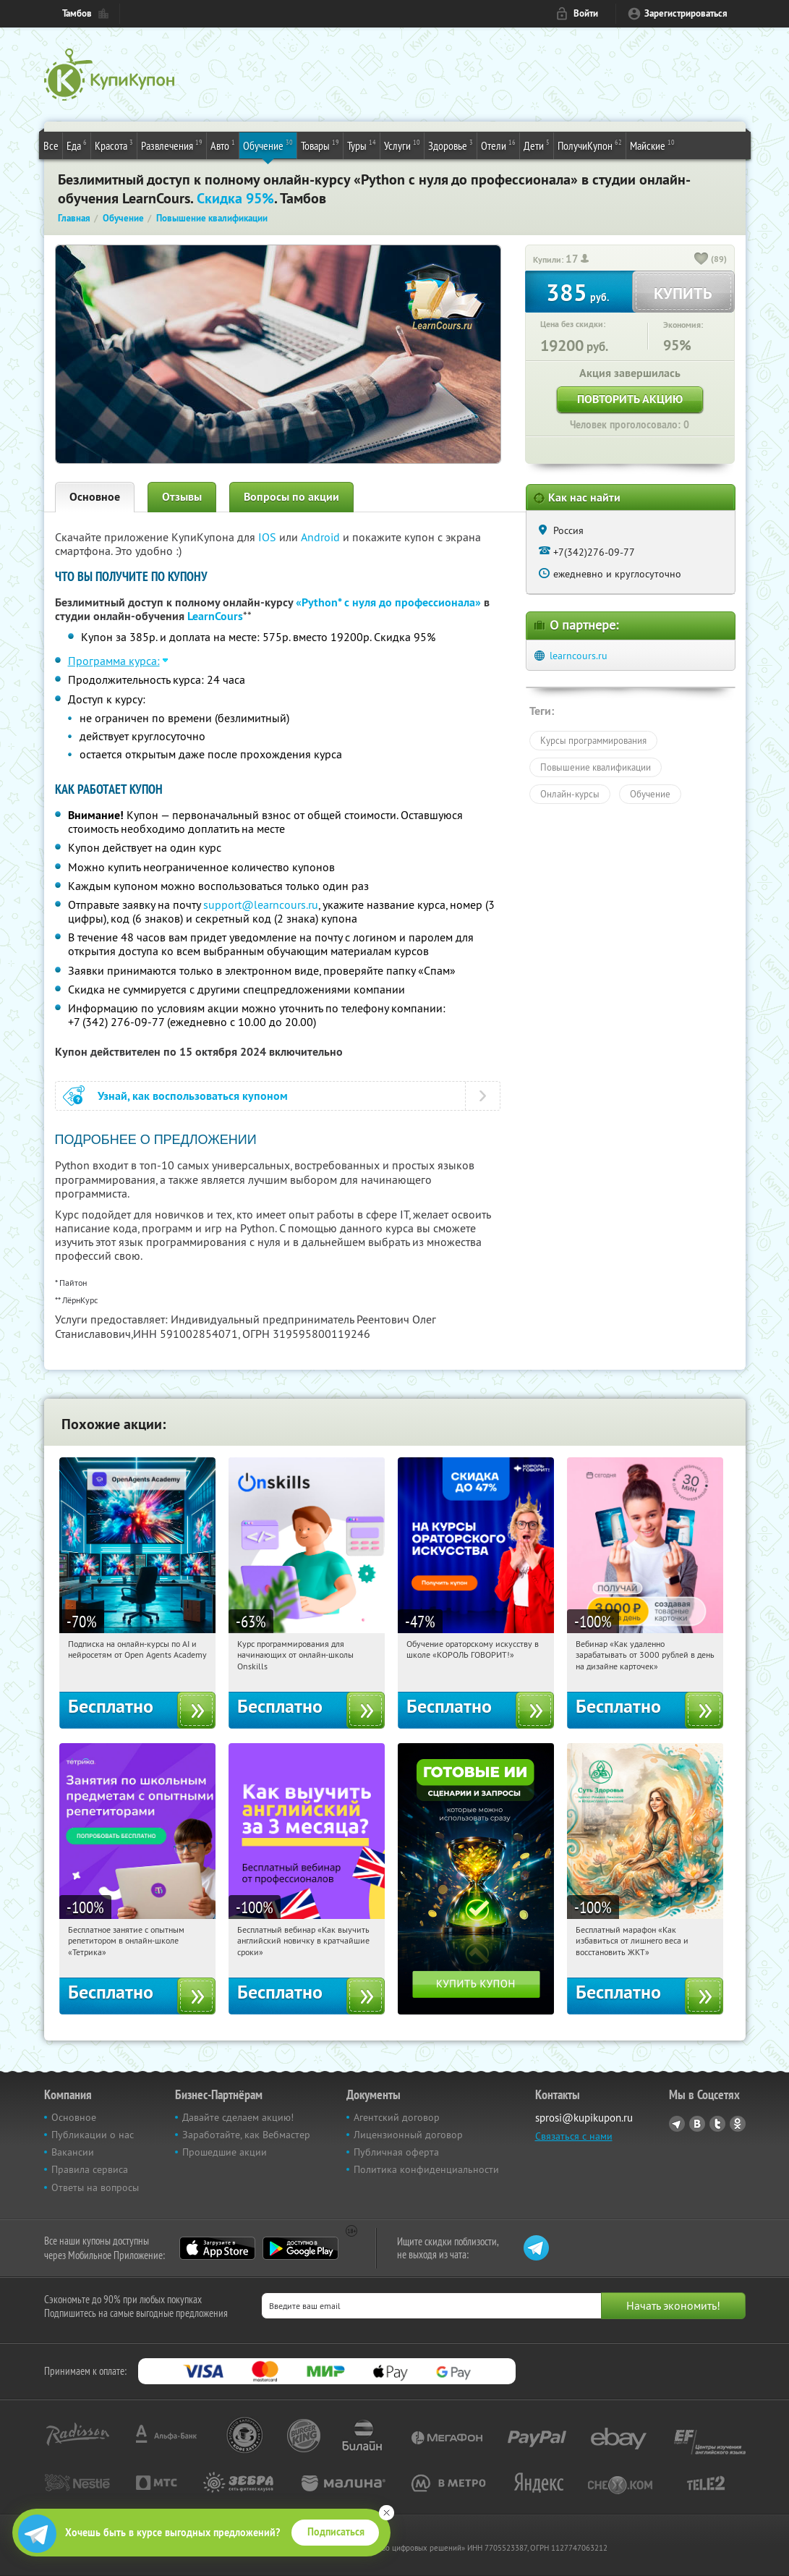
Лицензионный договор (408, 2134)
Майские (652, 145)
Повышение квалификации (595, 767)
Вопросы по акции (291, 496)
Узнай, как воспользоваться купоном (193, 1095)
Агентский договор (397, 2117)
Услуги (402, 145)
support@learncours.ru (260, 904)
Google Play (300, 2248)
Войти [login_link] (585, 13)
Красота (114, 145)
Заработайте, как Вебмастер (246, 2134)
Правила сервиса (89, 2169)
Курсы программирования (593, 740)
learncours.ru (578, 655)
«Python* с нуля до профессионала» (388, 602)
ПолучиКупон (590, 145)
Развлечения (171, 145)
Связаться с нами (574, 2136)
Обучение (268, 145)
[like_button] (701, 260)
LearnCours (215, 616)
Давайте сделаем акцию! (238, 2117)
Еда (77, 145)
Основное (94, 496)
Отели (498, 145)
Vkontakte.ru (697, 2124)
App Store (217, 2248)
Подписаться (335, 2531)
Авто (222, 145)
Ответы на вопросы (95, 2187)
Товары (320, 145)
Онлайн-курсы (570, 794)
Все (51, 145)
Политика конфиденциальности (426, 2169)
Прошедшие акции (224, 2151)
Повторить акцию (630, 399)
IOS (268, 537)
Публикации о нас (92, 2134)
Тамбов (77, 13)
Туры (361, 145)
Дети (537, 145)
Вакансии (72, 2151)
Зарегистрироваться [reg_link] (686, 13)
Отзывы (182, 496)
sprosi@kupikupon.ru (584, 2117)
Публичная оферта (396, 2151)
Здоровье (450, 145)
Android (322, 537)
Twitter (717, 2124)
